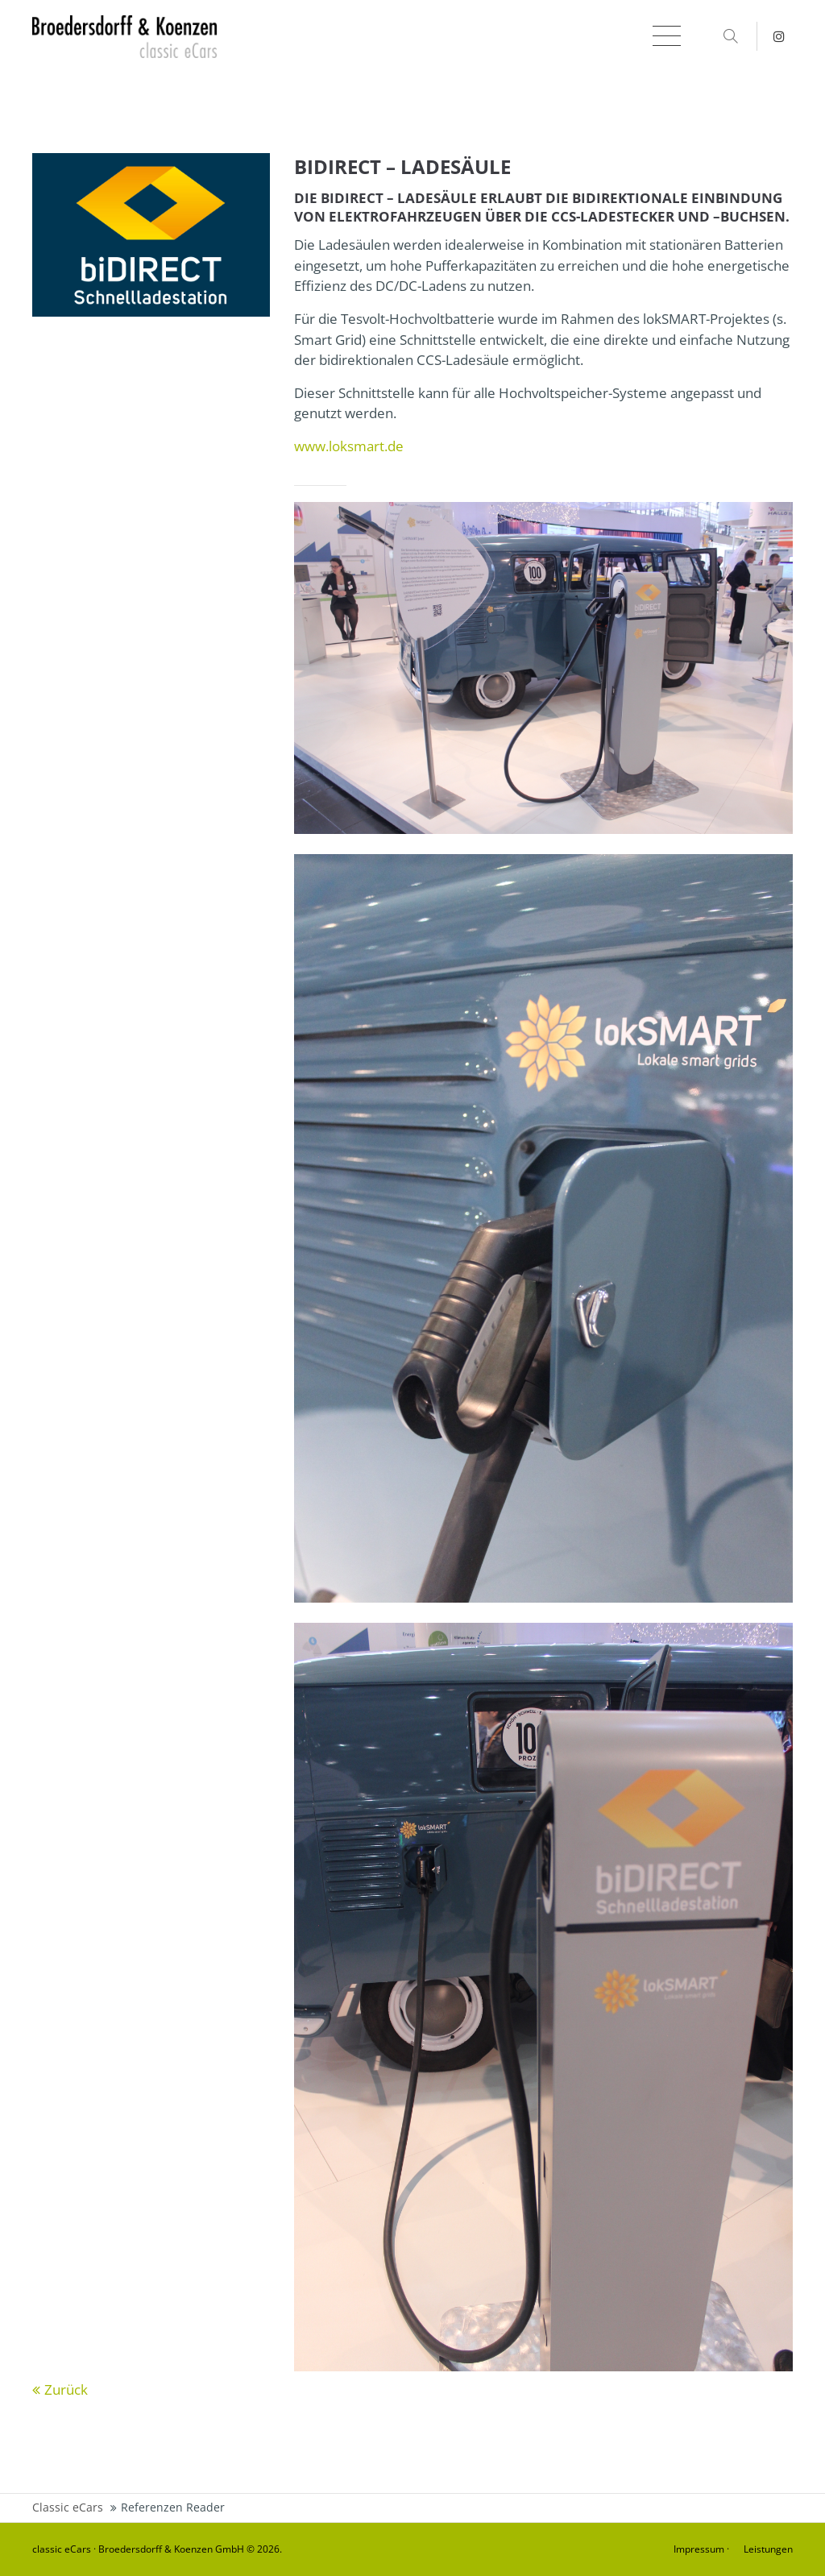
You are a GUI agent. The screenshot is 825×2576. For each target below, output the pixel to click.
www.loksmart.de (349, 446)
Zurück (66, 2389)
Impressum (699, 2549)
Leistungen (768, 2549)
